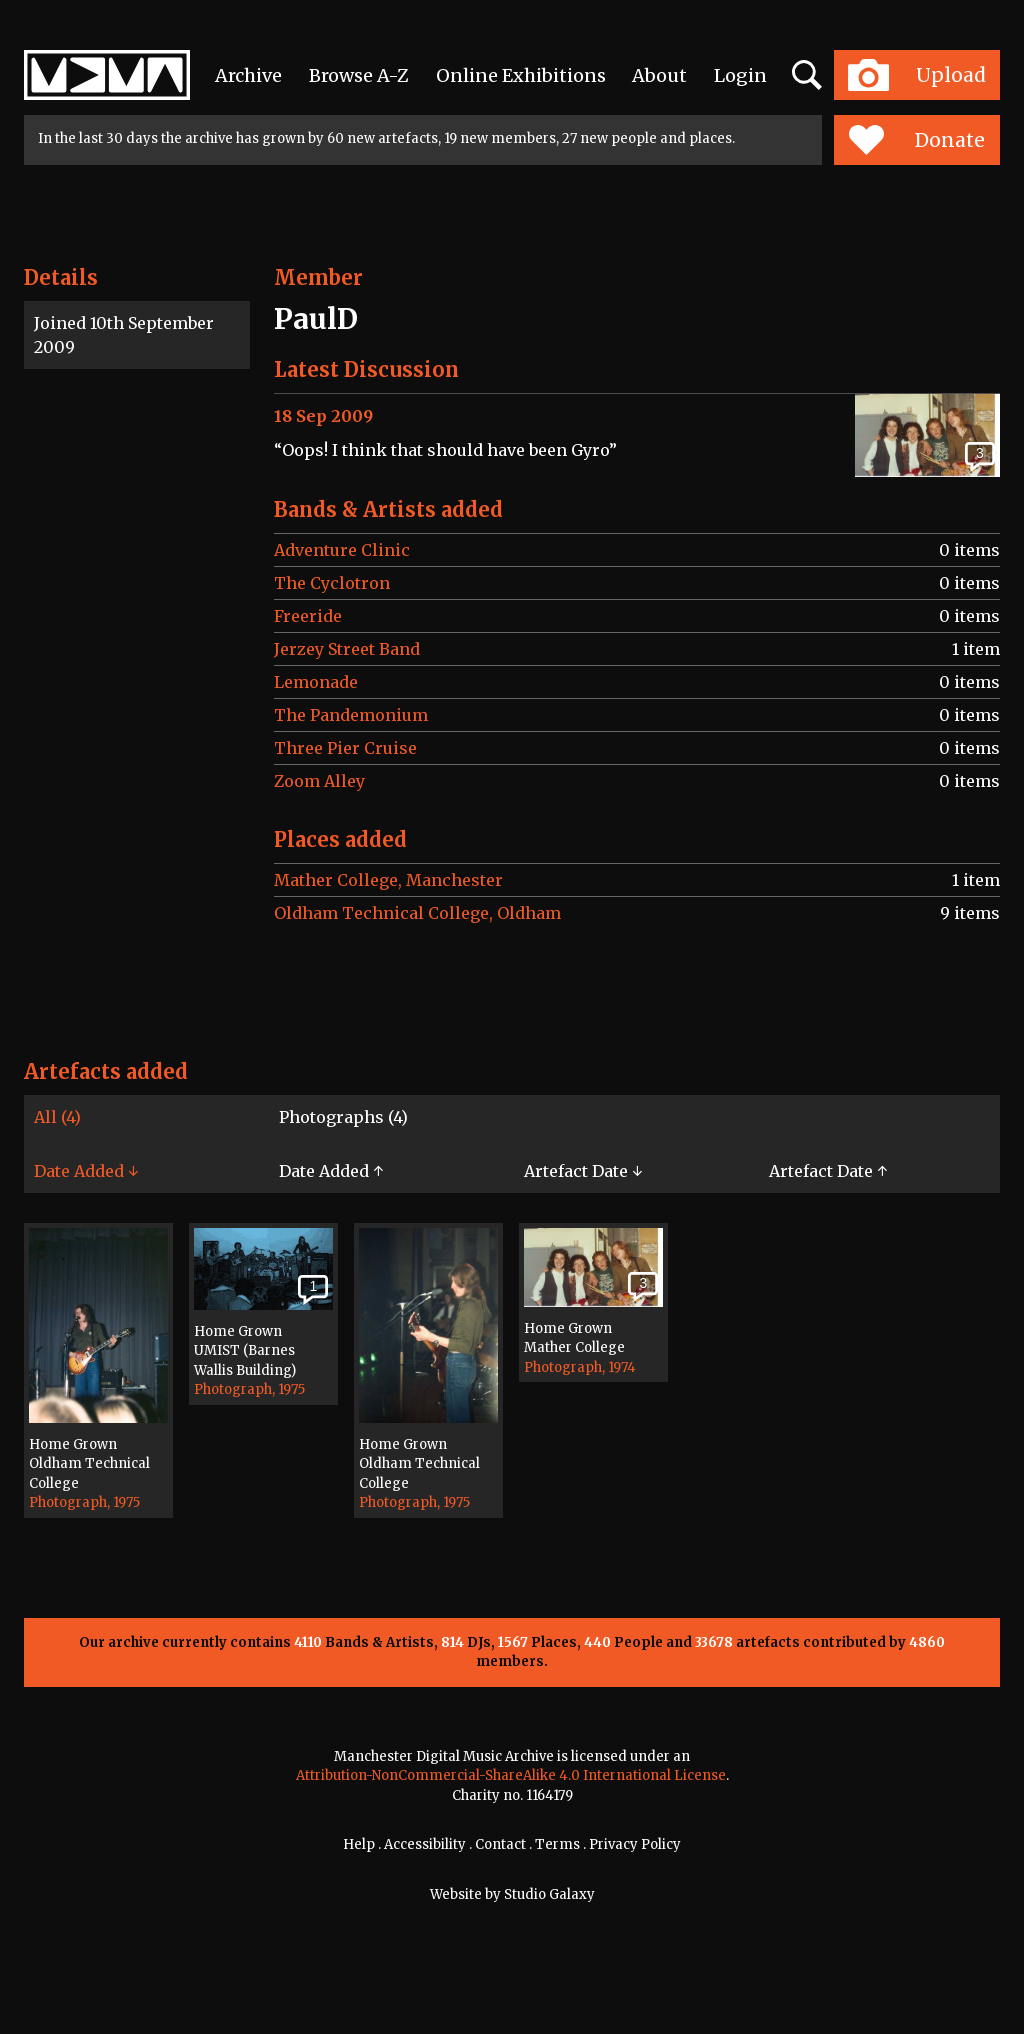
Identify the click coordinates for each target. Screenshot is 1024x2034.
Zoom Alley (319, 781)
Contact (500, 1844)
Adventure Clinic (342, 550)
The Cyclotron (332, 583)
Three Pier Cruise (345, 748)
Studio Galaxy (549, 1894)
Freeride (308, 616)
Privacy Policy (635, 1844)
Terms (557, 1844)
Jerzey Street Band (347, 649)
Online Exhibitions (521, 75)
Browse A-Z (359, 75)
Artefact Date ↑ (828, 1171)
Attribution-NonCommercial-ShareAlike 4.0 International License (511, 1775)
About (659, 75)
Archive (248, 75)
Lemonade (316, 682)
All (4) (57, 1117)
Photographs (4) (343, 1117)
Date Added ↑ (331, 1171)
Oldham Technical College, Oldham (417, 913)
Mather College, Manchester (388, 880)
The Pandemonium (351, 715)
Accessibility (425, 1844)
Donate (916, 140)
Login (740, 75)
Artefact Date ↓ (583, 1171)
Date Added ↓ (86, 1171)
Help (359, 1844)
